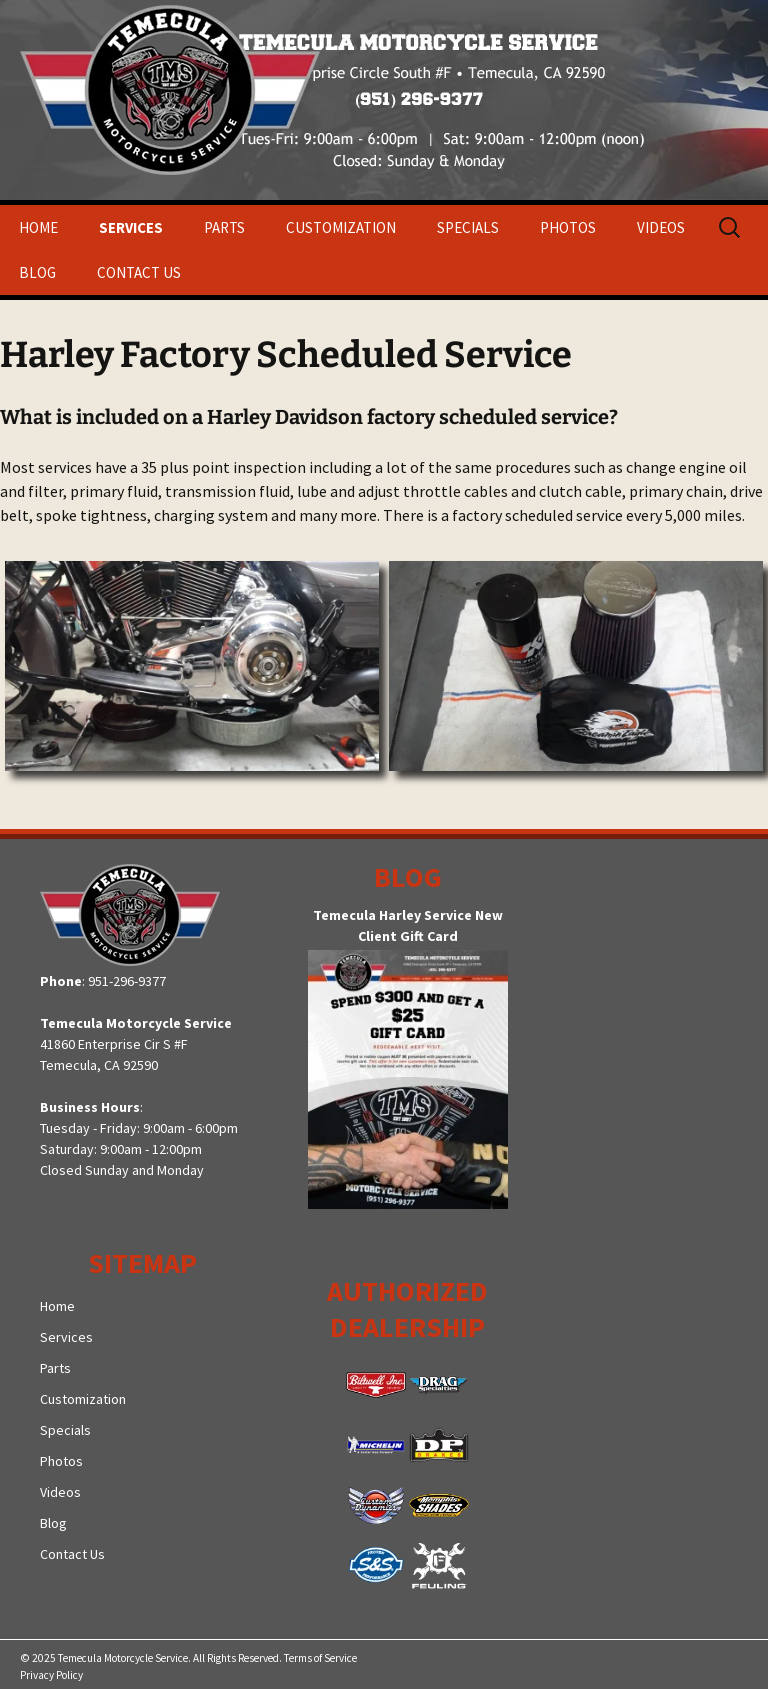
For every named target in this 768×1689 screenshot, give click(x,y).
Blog (37, 272)
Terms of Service (320, 1658)
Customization (341, 227)
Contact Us (139, 272)
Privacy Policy (51, 1675)
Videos (661, 227)
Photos (568, 227)
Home (38, 227)
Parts (224, 227)
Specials (468, 227)
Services (131, 227)
